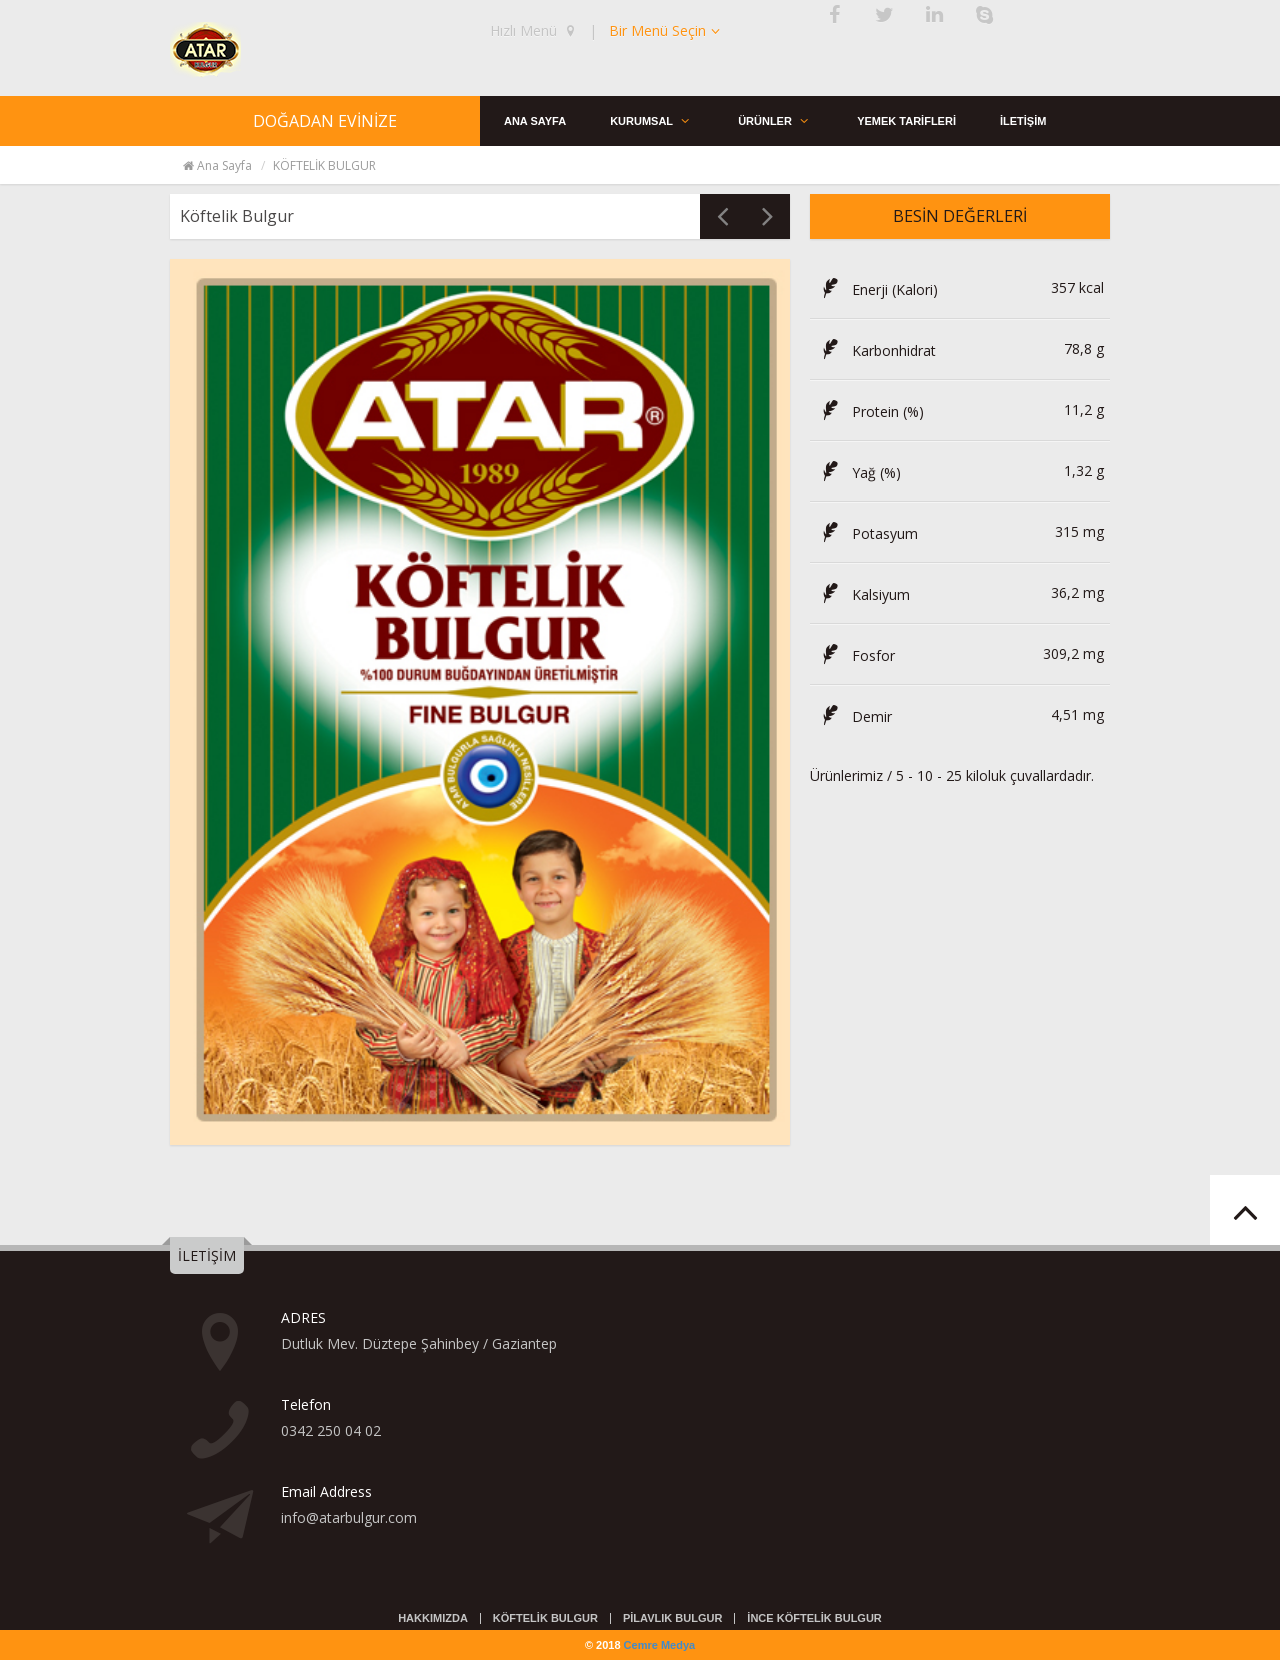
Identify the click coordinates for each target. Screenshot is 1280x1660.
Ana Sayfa (216, 165)
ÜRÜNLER (779, 120)
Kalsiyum (863, 594)
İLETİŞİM (1028, 120)
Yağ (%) (858, 472)
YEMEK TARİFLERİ (911, 120)
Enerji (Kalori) (877, 289)
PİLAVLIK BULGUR (672, 1618)
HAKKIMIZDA (433, 1618)
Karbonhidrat (876, 350)
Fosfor (855, 655)
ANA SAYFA (536, 120)
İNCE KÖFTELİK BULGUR (814, 1618)
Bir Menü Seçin (666, 30)
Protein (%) (870, 411)
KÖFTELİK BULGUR (545, 1618)
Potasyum (867, 533)
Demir (854, 716)
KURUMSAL (654, 120)
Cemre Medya (660, 1645)
